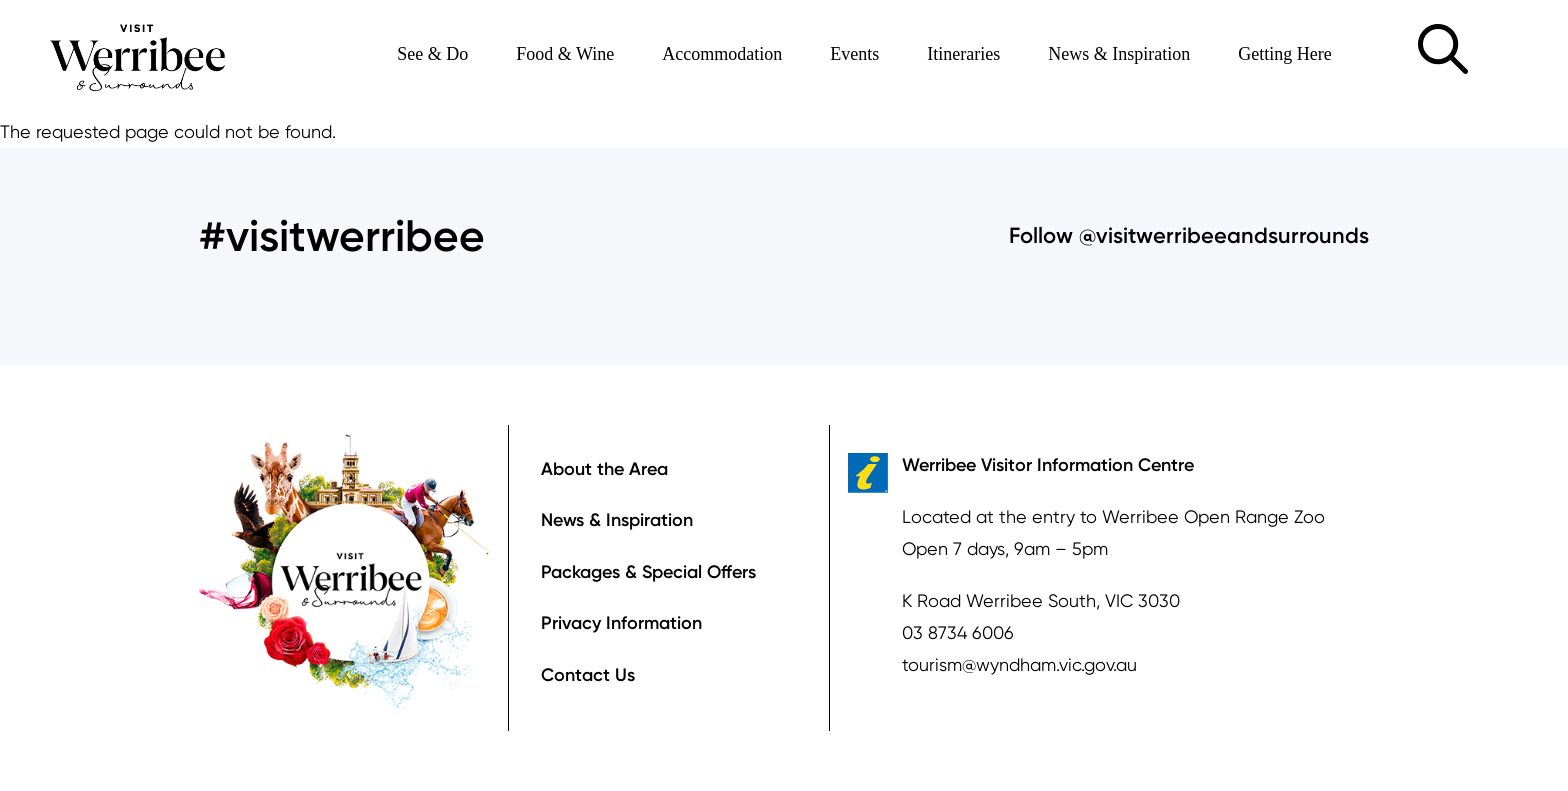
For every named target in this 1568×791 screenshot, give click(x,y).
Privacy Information (621, 623)
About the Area (604, 469)
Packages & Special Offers (648, 572)
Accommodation (722, 54)
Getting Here (1284, 54)
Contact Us (588, 675)
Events (854, 54)
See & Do (432, 54)
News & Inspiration (1119, 54)
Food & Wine (565, 54)
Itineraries (963, 54)
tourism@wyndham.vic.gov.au (1019, 664)
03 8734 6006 (958, 632)
